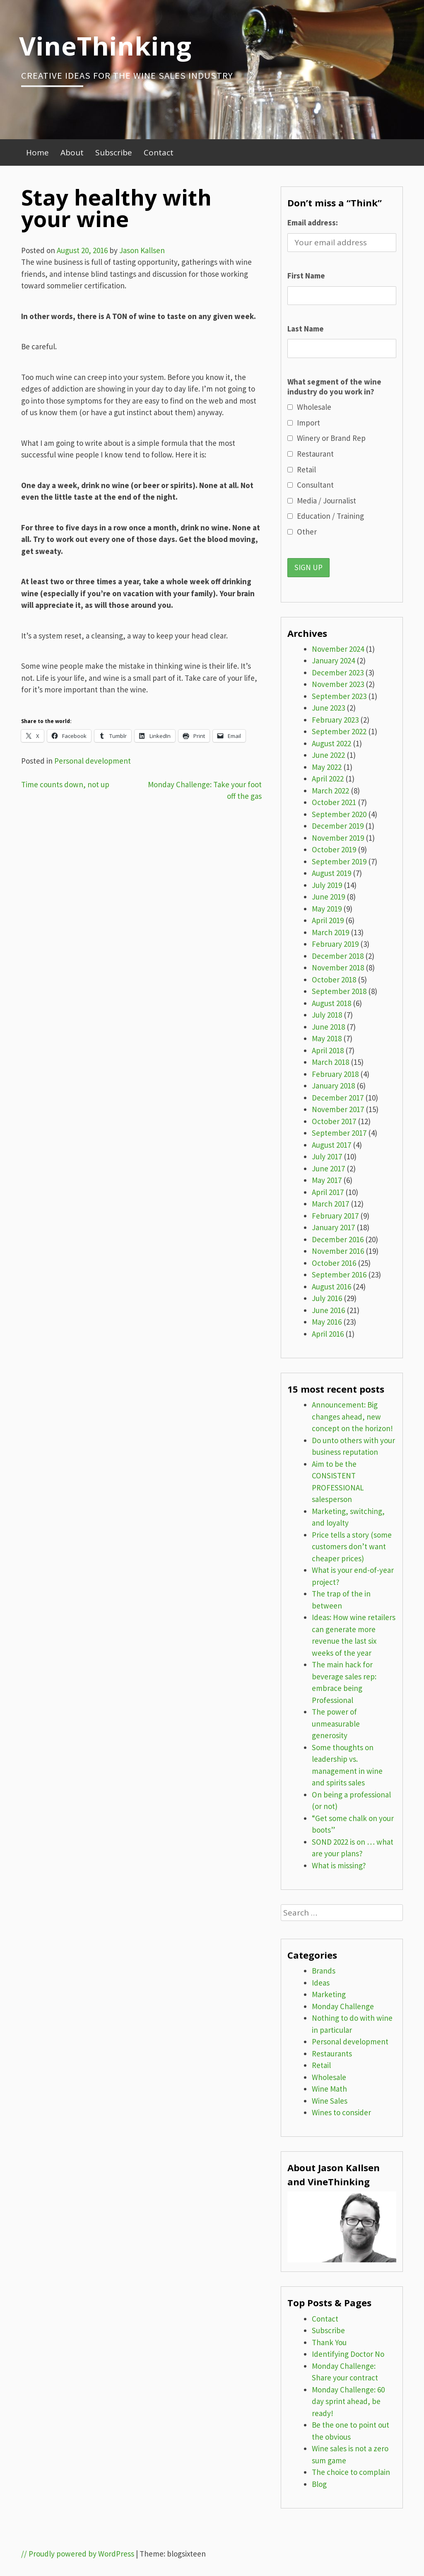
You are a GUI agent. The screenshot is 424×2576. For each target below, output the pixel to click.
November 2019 (338, 838)
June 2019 (328, 897)
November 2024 (338, 649)
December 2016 (338, 1239)
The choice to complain (351, 2472)
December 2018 (338, 956)
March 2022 (330, 791)
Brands (323, 1971)
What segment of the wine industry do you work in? (334, 387)
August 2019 (331, 873)
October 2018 (334, 979)
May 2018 (327, 1038)
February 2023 (335, 720)
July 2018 (327, 1015)
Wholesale (329, 2077)
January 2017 (333, 1227)
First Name (306, 276)
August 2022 (331, 743)
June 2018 (328, 1027)
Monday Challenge (343, 2006)
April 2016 (328, 1334)
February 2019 (335, 944)
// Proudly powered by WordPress (77, 2554)
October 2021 (334, 802)
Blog (319, 2484)
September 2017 (339, 1133)
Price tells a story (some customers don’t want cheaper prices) (352, 1546)
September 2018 (339, 991)
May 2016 (327, 1322)
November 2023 (338, 684)
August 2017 (331, 1145)
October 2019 (334, 849)
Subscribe (113, 152)
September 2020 (339, 814)
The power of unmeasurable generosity (336, 1723)
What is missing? (339, 1865)
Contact (158, 152)
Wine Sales (329, 2101)
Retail (321, 2065)
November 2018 (338, 967)
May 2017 (327, 1180)
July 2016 (327, 1298)
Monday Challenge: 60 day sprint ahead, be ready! (348, 2401)
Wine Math (329, 2089)
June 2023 (328, 708)
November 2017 (338, 1109)
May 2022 (327, 767)
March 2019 (330, 932)
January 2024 (333, 660)
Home (37, 152)
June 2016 (328, 1310)
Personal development (92, 761)
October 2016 (334, 1263)
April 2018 (328, 1050)
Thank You (329, 2342)
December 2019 (338, 826)
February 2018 (335, 1074)
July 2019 (327, 885)
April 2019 (328, 920)
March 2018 (330, 1062)
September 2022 (339, 731)
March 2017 (330, 1204)
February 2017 (335, 1216)
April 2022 (328, 779)
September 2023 (339, 696)
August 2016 (331, 1287)
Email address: (312, 222)
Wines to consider (341, 2112)
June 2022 (328, 755)
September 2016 (339, 1275)
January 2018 (333, 1086)
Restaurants (332, 2053)
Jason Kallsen (142, 250)
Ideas (321, 1983)
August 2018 (331, 1003)
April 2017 (328, 1192)
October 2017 (334, 1121)
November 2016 (338, 1251)
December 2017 (338, 1098)
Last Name (305, 329)
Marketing (329, 1994)
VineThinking (105, 45)
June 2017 (328, 1168)
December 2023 (338, 672)
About (72, 152)
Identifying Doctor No (348, 2354)
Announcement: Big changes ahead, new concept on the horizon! (352, 1416)
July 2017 (327, 1156)
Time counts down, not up (65, 784)
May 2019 (327, 909)
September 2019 (339, 861)
